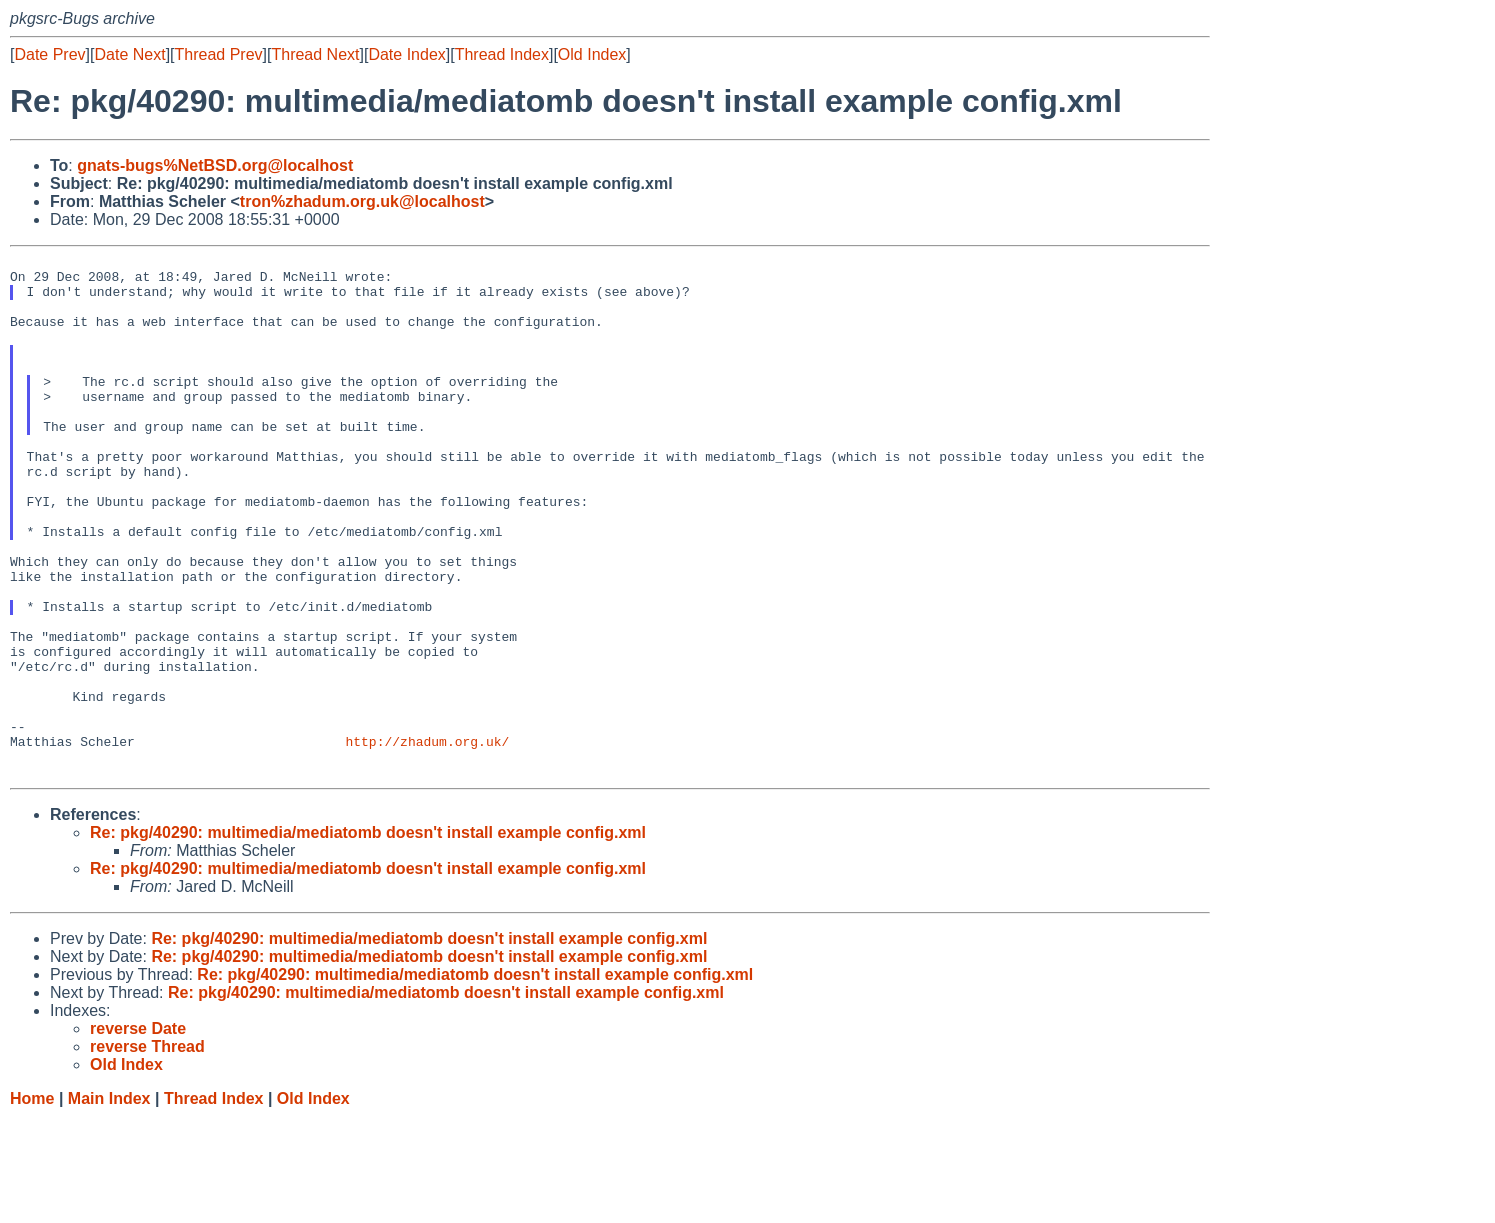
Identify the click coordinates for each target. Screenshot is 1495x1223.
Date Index (406, 54)
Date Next (129, 54)
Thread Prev (219, 54)
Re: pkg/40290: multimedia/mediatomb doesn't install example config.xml (368, 937)
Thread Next (315, 54)
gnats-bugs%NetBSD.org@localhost (215, 165)
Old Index (592, 54)
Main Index (109, 1203)
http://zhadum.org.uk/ (427, 840)
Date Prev (49, 54)
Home (32, 1203)
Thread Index (502, 54)
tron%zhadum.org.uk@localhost (362, 201)
